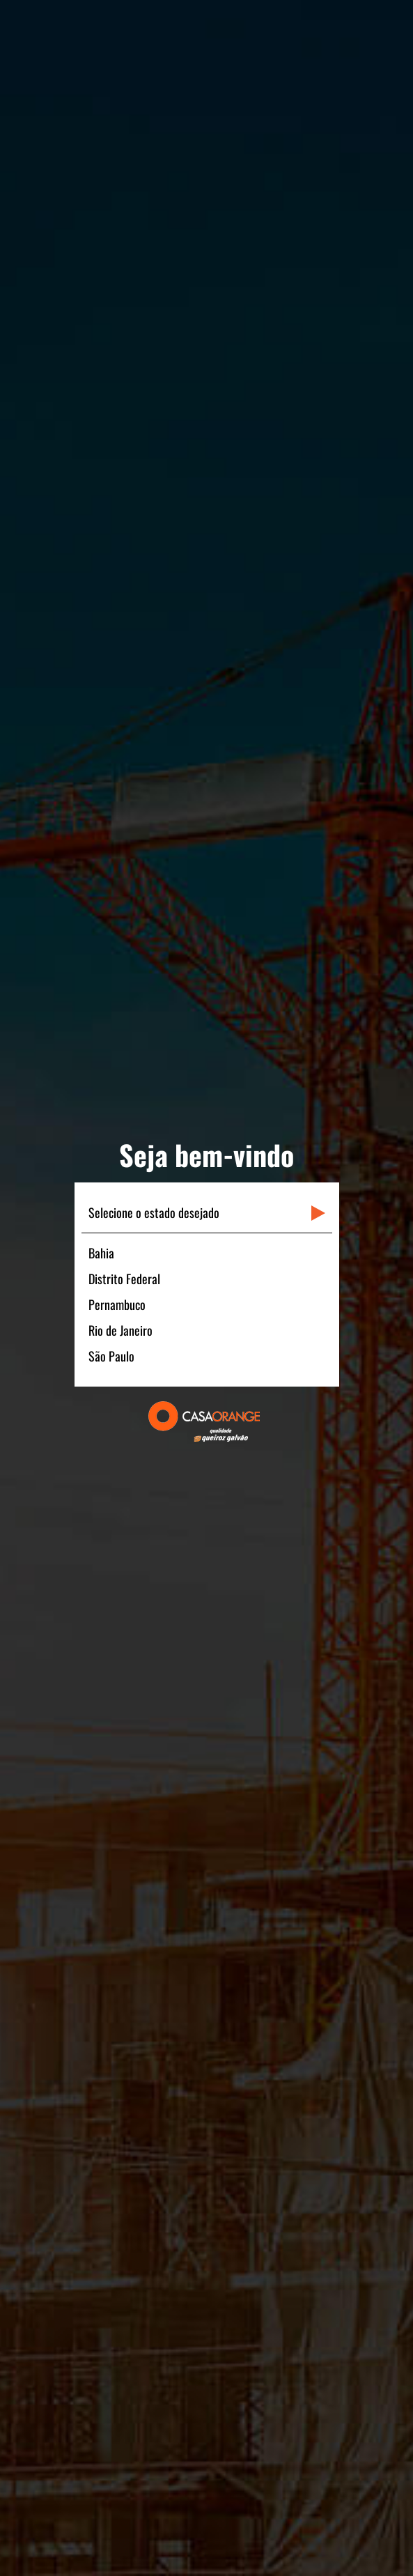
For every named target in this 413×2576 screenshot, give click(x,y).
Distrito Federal (124, 1279)
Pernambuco (117, 1304)
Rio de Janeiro (120, 1330)
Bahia (101, 1253)
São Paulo (111, 1356)
